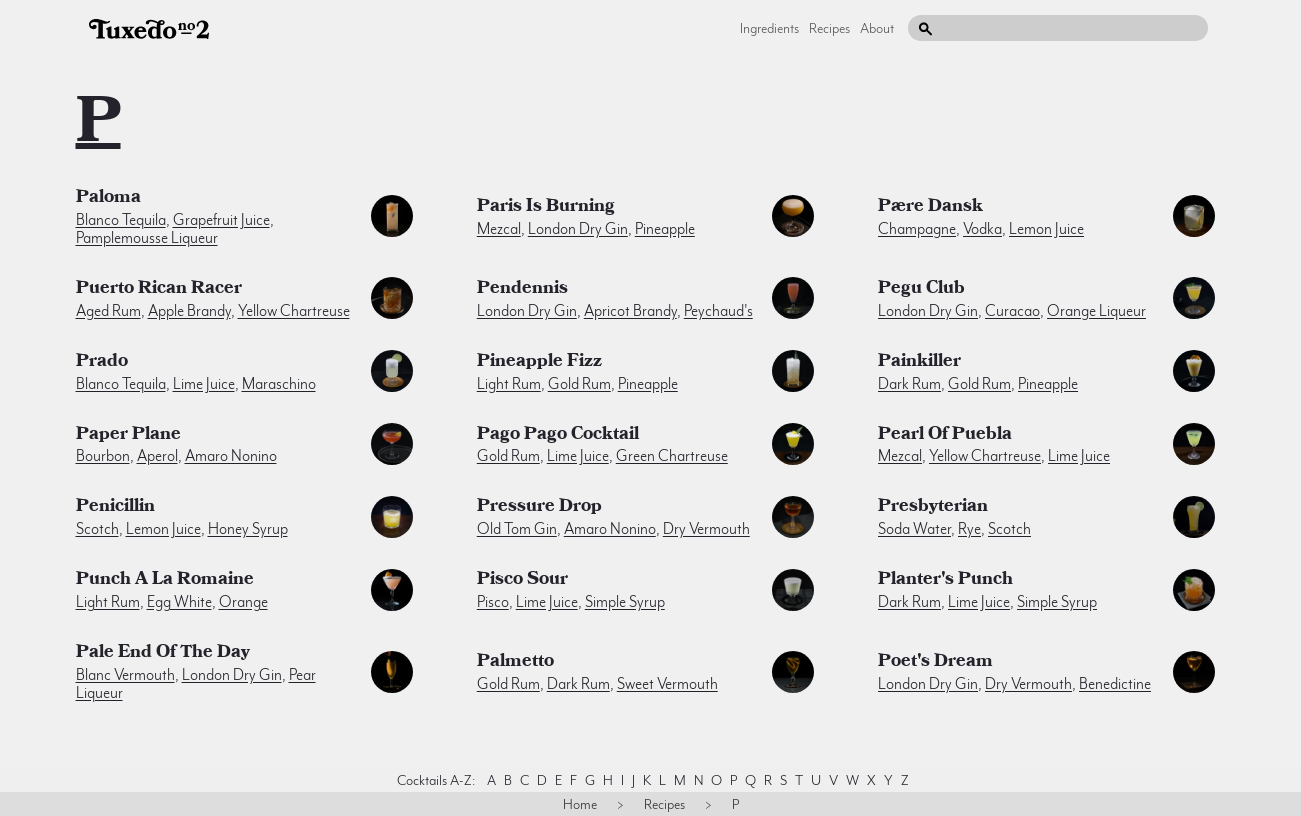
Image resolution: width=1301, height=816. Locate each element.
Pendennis (522, 290)
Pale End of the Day (163, 654)
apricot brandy (630, 311)
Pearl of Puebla (945, 436)
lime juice (204, 384)
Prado (102, 363)
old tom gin (517, 529)
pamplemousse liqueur (147, 238)
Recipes (829, 28)
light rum (509, 384)
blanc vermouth (125, 675)
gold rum (579, 384)
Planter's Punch (945, 581)
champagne (917, 229)
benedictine (1115, 684)
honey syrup (248, 529)
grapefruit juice (221, 220)
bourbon (103, 456)
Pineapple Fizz (539, 363)
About (877, 28)
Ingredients (769, 28)
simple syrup (625, 602)
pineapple (665, 229)
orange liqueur (1096, 311)
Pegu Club (921, 290)
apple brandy (189, 311)
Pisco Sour (522, 581)
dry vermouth (706, 529)
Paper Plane (128, 436)
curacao (1012, 311)
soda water (914, 529)
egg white (179, 602)
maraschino (279, 384)
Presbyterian (933, 508)
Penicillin (115, 508)
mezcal (499, 229)
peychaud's (718, 311)
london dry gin (578, 229)
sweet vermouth (667, 684)
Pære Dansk (930, 208)
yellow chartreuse (294, 311)
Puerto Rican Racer (159, 290)
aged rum (108, 311)
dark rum (909, 384)
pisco (493, 602)
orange (243, 602)
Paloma (108, 199)
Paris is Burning (546, 208)
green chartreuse (672, 456)
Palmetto (515, 663)
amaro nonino (231, 456)
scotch (97, 529)
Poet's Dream (935, 663)
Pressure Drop (539, 508)
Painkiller (919, 363)
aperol (157, 456)
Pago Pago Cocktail (558, 436)
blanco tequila (121, 220)
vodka (982, 229)
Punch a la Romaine (165, 581)
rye (969, 529)
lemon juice (1046, 229)
